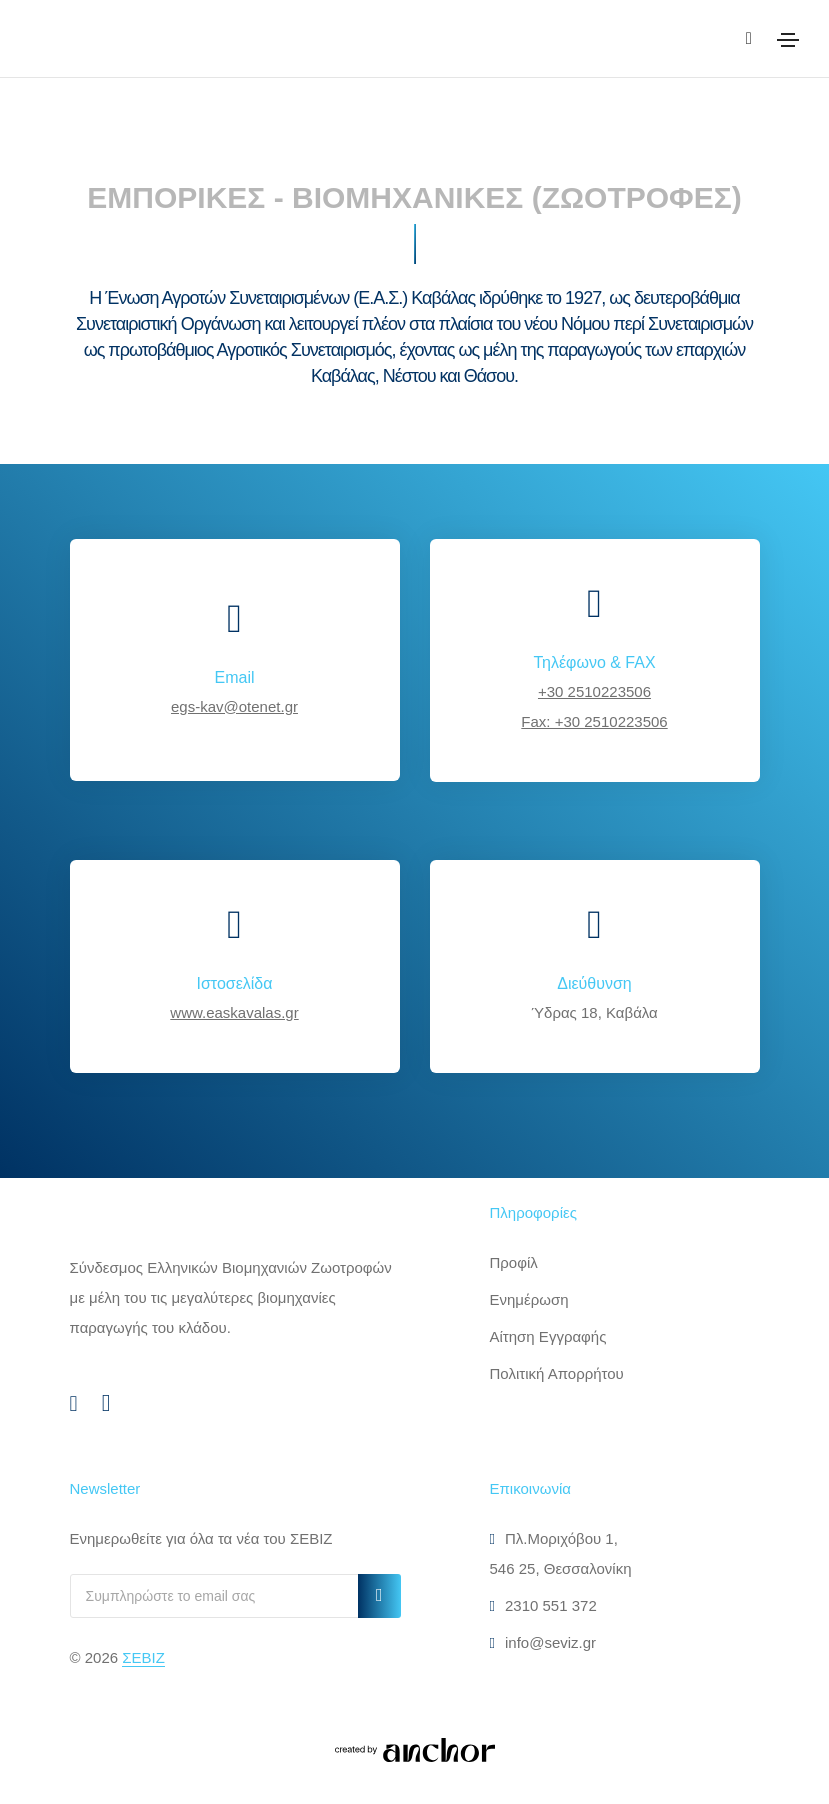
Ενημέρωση (529, 1299)
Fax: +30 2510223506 (594, 721)
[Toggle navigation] (788, 40)
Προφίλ (514, 1262)
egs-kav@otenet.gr (234, 706)
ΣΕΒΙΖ (143, 1657)
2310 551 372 (543, 1605)
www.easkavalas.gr (234, 1012)
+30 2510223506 (594, 691)
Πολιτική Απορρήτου (557, 1373)
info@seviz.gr (543, 1642)
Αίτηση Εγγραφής (548, 1336)
